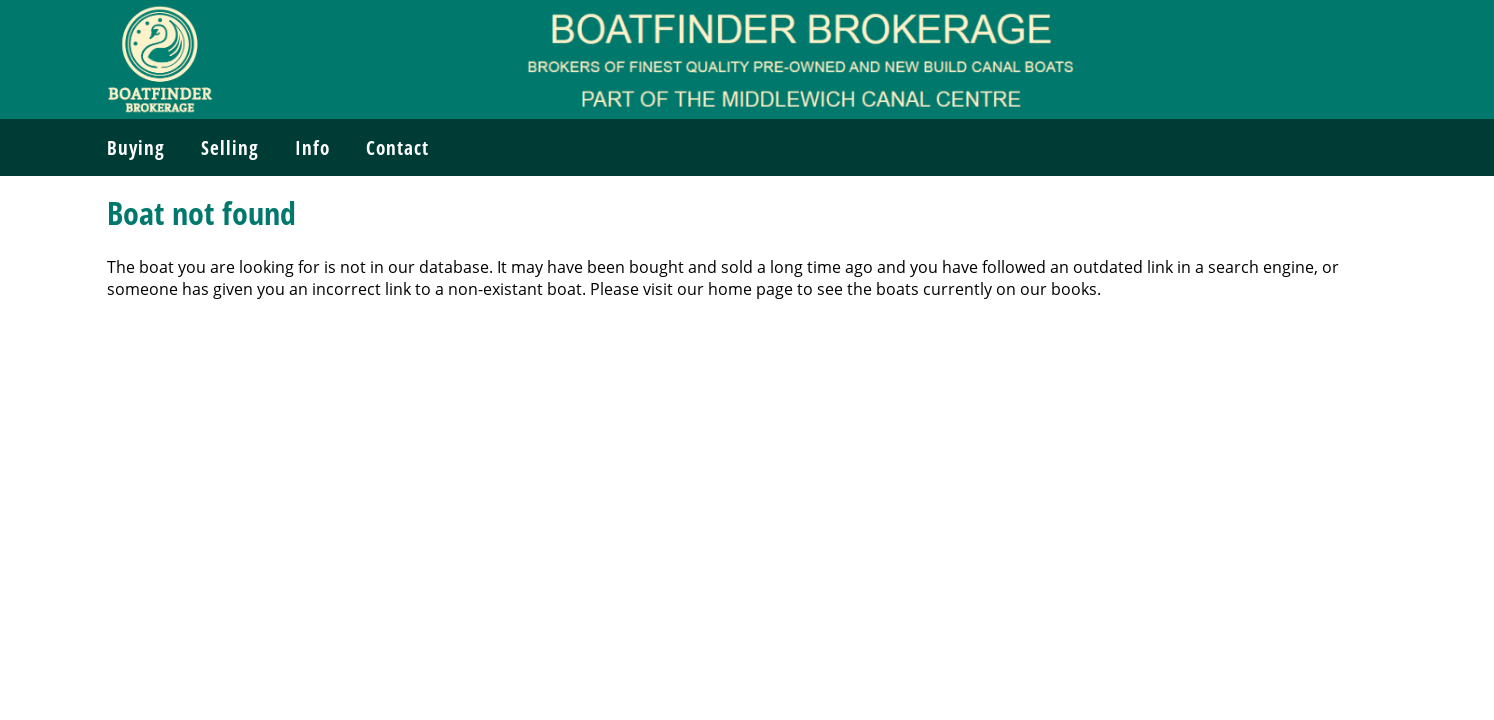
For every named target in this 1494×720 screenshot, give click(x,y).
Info (312, 147)
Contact (397, 147)
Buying (136, 147)
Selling (230, 147)
